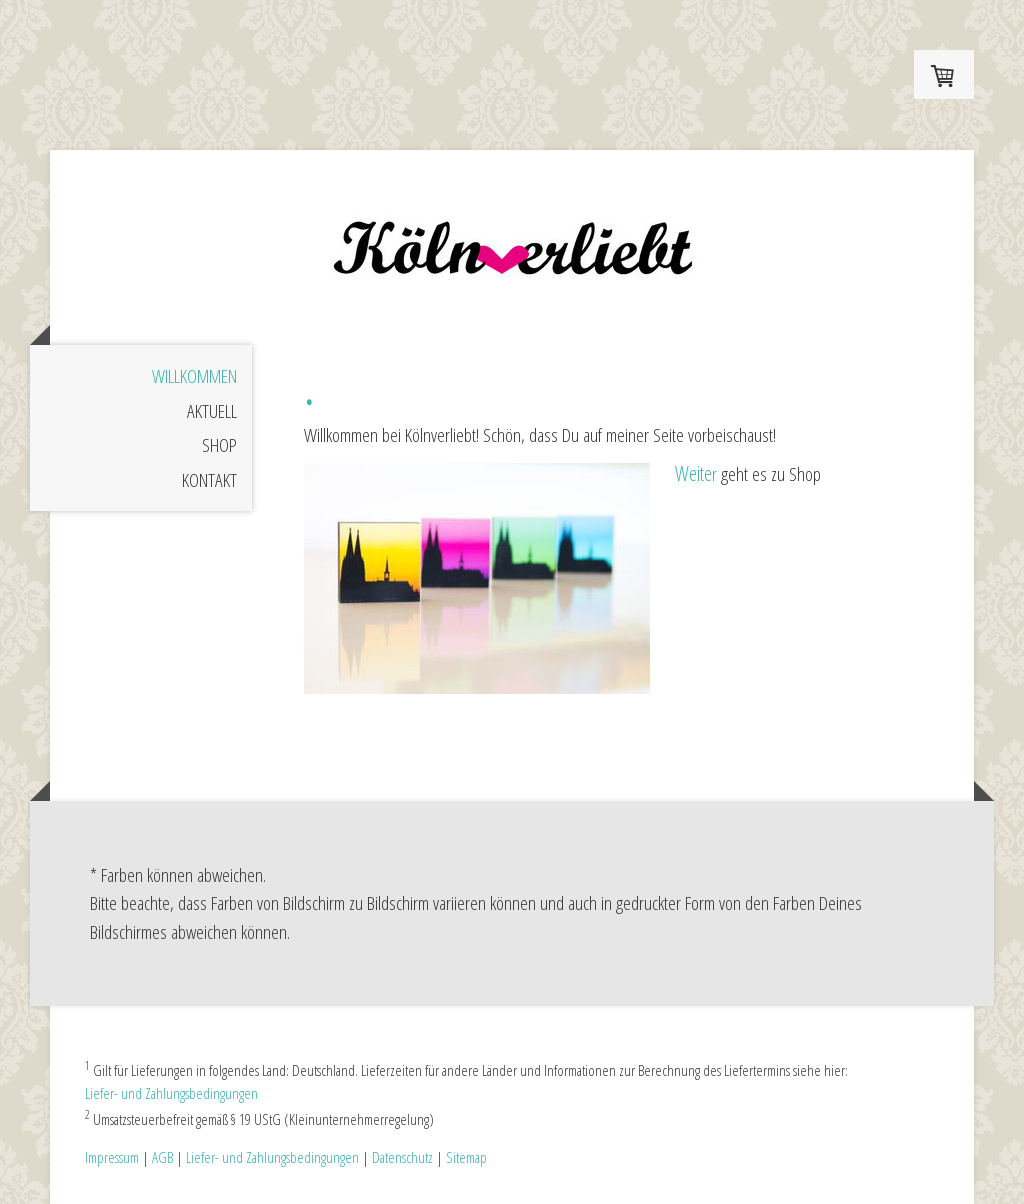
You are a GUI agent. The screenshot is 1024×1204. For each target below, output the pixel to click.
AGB (162, 1157)
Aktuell (212, 411)
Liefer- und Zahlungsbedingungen (171, 1093)
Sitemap (466, 1157)
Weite (693, 473)
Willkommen (194, 376)
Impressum (112, 1157)
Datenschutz (402, 1157)
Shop (219, 445)
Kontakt (209, 480)
